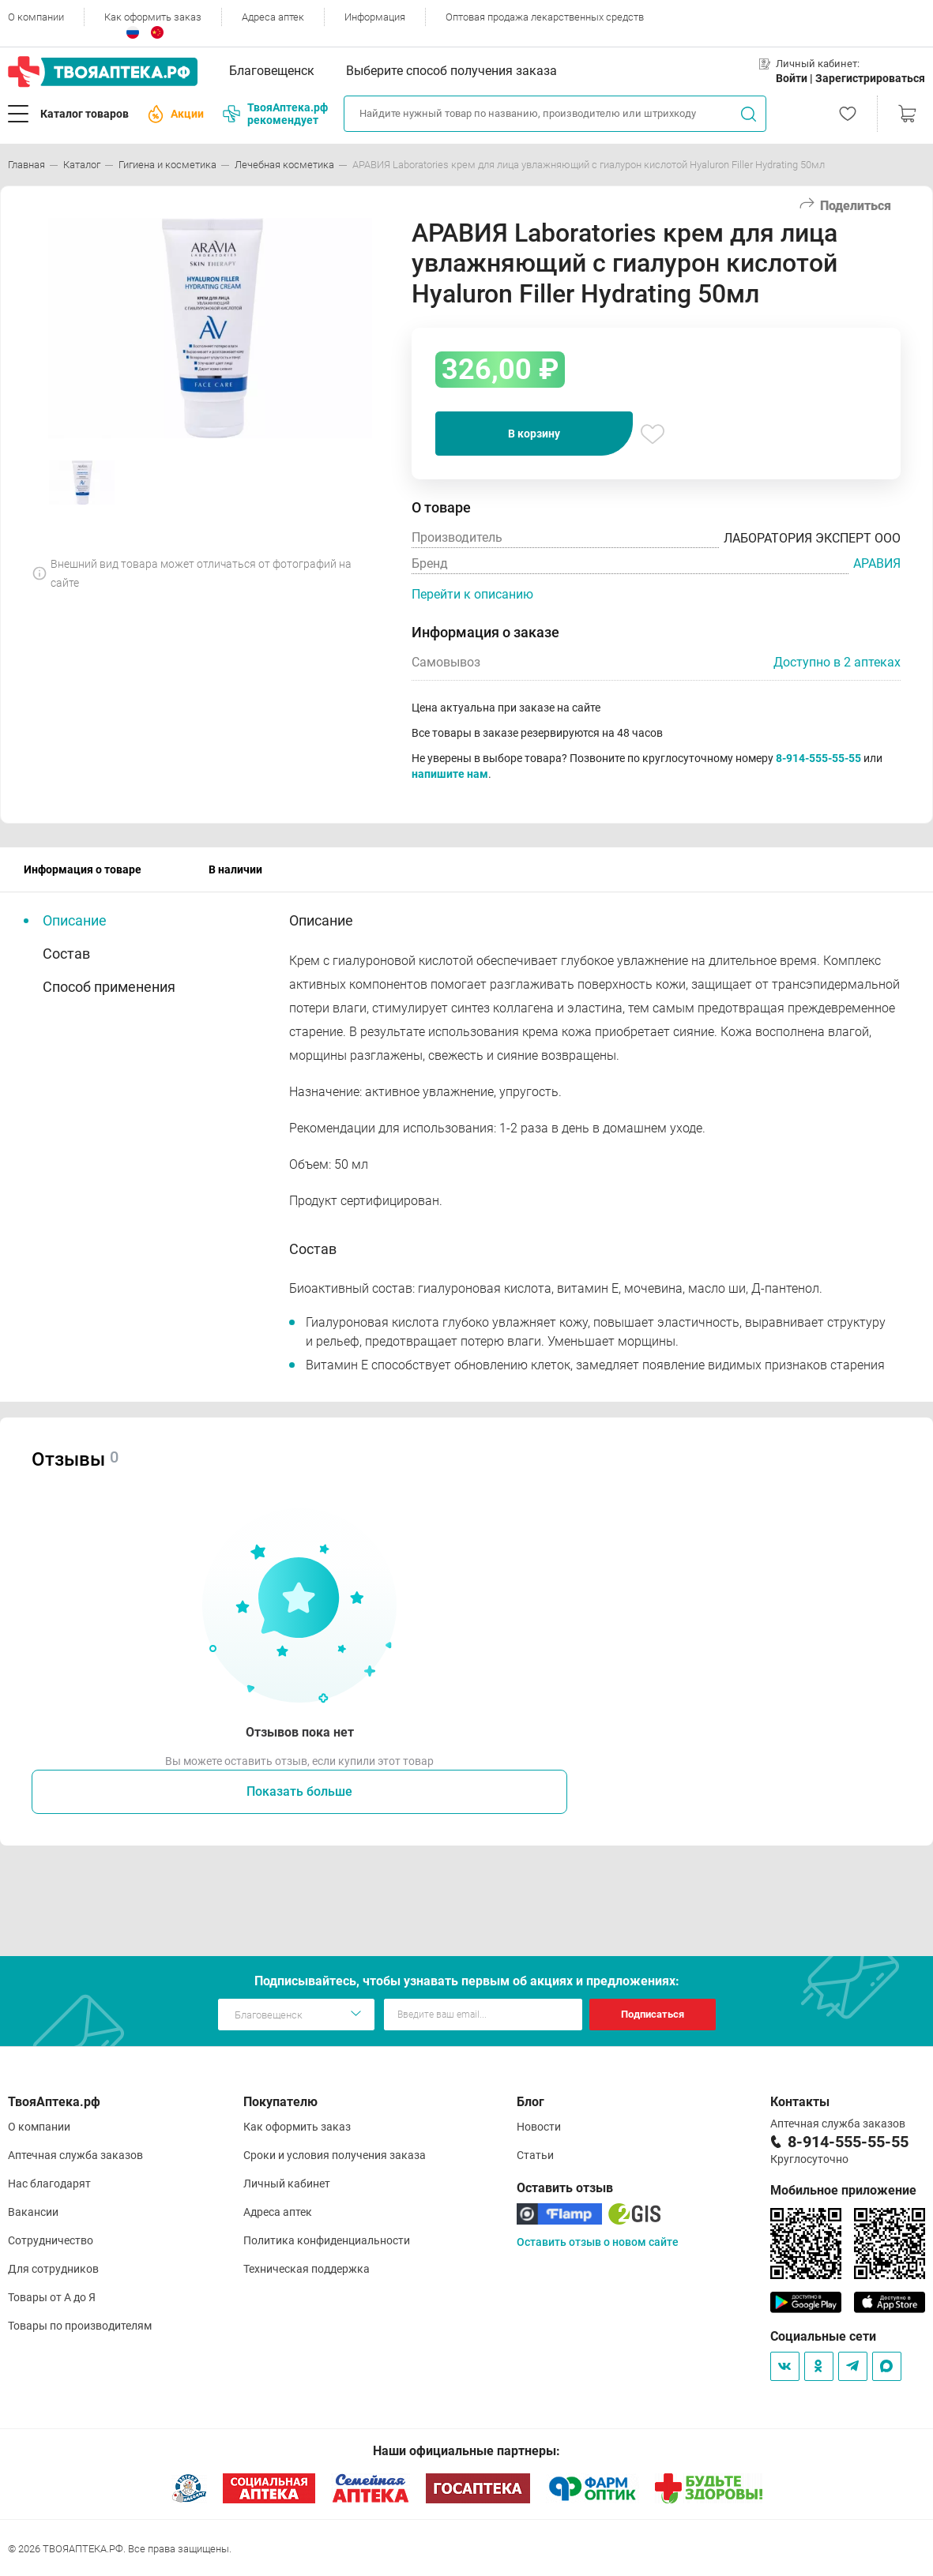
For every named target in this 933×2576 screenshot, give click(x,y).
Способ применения (109, 986)
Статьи (535, 2155)
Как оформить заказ (152, 17)
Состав (66, 953)
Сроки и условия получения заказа (334, 2155)
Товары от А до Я (52, 2297)
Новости (539, 2126)
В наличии (235, 869)
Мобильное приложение (843, 2190)
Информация (374, 17)
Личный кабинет (286, 2183)
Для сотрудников (53, 2268)
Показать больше (299, 1791)
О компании (36, 17)
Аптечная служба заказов (75, 2155)
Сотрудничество (50, 2240)
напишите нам (450, 774)
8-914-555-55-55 (818, 758)
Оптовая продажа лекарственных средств (545, 17)
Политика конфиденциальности (326, 2240)
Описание (75, 920)
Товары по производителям (80, 2325)
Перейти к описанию (472, 594)
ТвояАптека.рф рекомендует (275, 113)
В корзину (534, 433)
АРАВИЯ (877, 563)
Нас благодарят (49, 2183)
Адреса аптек (273, 17)
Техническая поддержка (306, 2268)
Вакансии (33, 2212)
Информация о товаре (82, 869)
